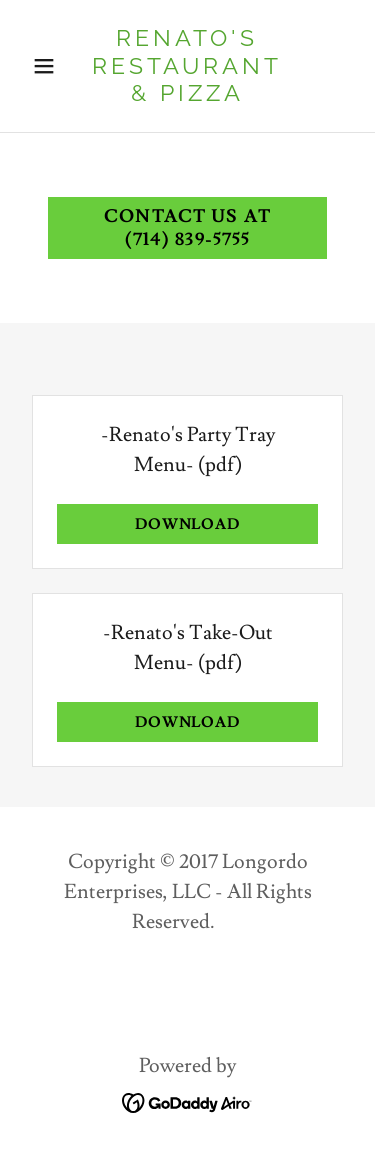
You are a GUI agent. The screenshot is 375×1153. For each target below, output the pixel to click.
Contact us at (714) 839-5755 (187, 228)
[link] (187, 95)
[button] (48, 66)
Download (188, 524)
